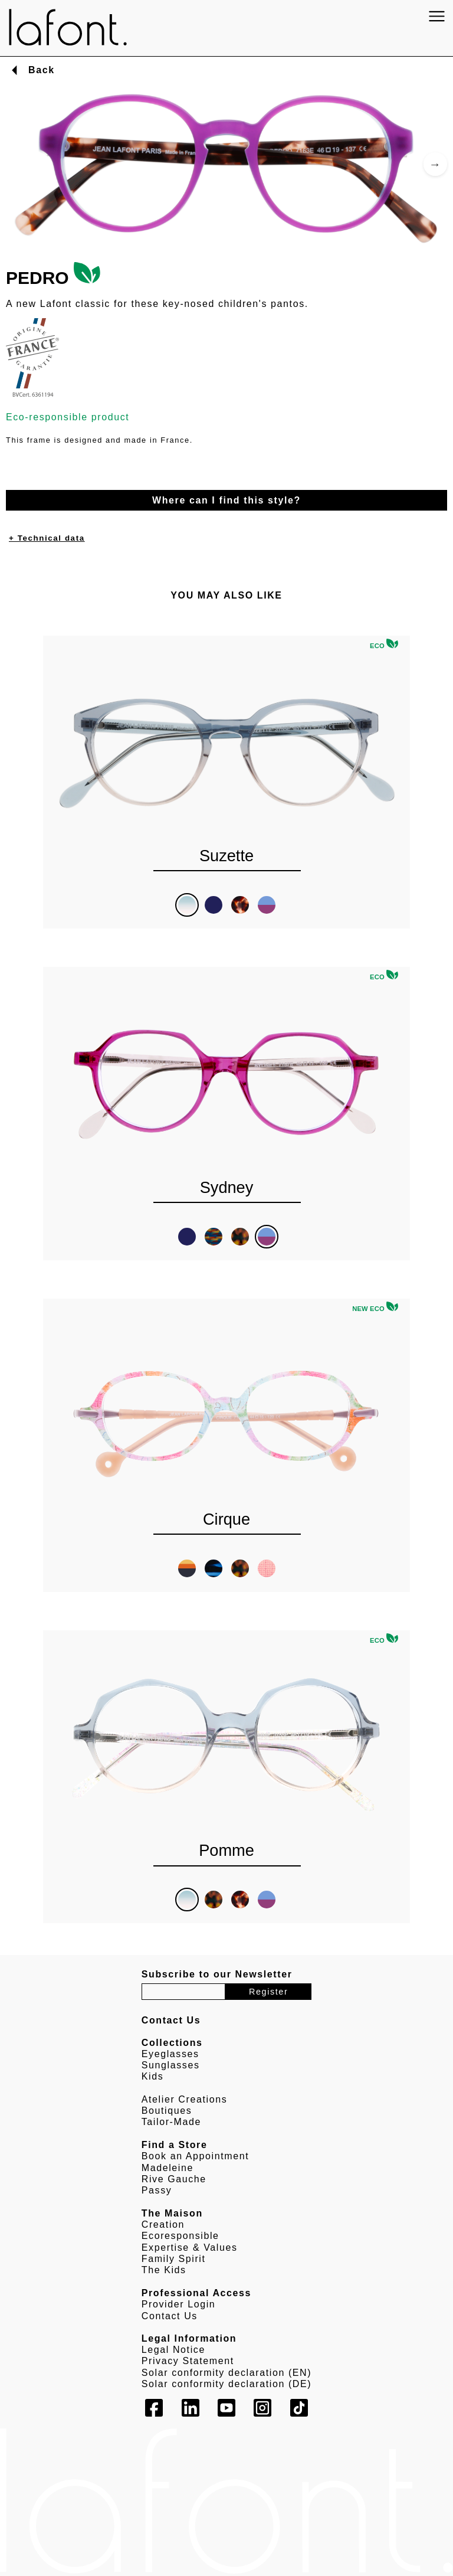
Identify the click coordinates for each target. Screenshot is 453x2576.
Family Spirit (174, 2259)
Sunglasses (171, 2065)
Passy (157, 2190)
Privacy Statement (188, 2361)
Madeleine (167, 2168)
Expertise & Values (190, 2247)
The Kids (164, 2270)
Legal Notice (173, 2350)
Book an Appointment (196, 2156)
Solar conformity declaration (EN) (226, 2373)
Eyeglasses (170, 2054)
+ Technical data (47, 538)
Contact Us (170, 2316)
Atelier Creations (184, 2099)
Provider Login (179, 2304)
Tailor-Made (171, 2122)
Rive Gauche (174, 2179)
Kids (153, 2076)
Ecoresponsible (180, 2236)
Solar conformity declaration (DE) (226, 2384)
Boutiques (167, 2111)
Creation (163, 2224)
